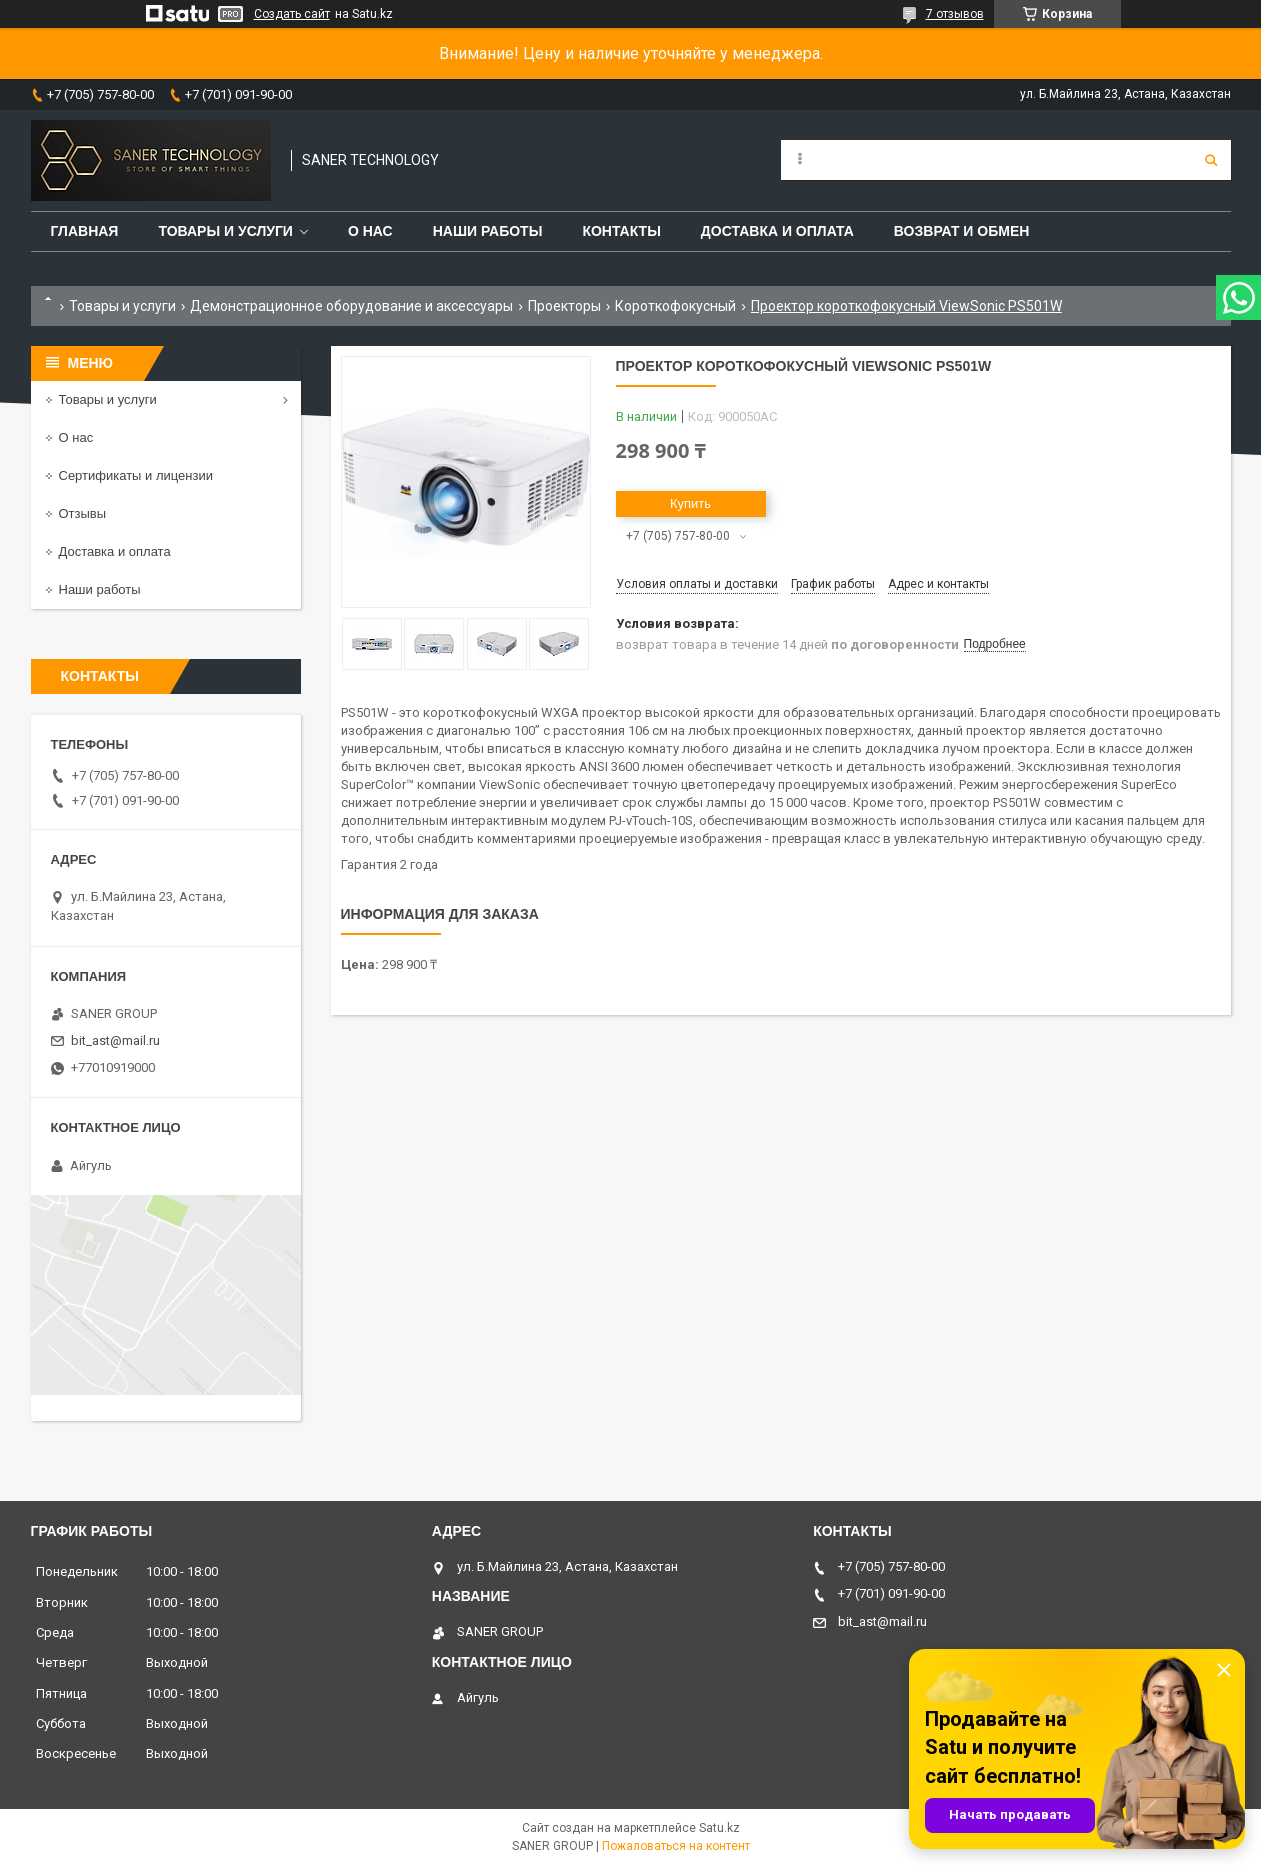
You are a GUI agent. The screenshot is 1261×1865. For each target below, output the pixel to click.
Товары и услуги (225, 231)
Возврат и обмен (962, 231)
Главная (85, 231)
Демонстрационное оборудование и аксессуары (351, 306)
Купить (690, 503)
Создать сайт (292, 14)
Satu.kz (719, 1828)
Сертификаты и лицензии (136, 475)
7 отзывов (955, 14)
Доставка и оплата (777, 231)
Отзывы (83, 513)
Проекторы (564, 306)
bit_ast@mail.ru (115, 1040)
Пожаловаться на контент (676, 1846)
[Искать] (1211, 160)
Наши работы (488, 231)
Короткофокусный (675, 306)
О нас (370, 231)
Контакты (621, 231)
